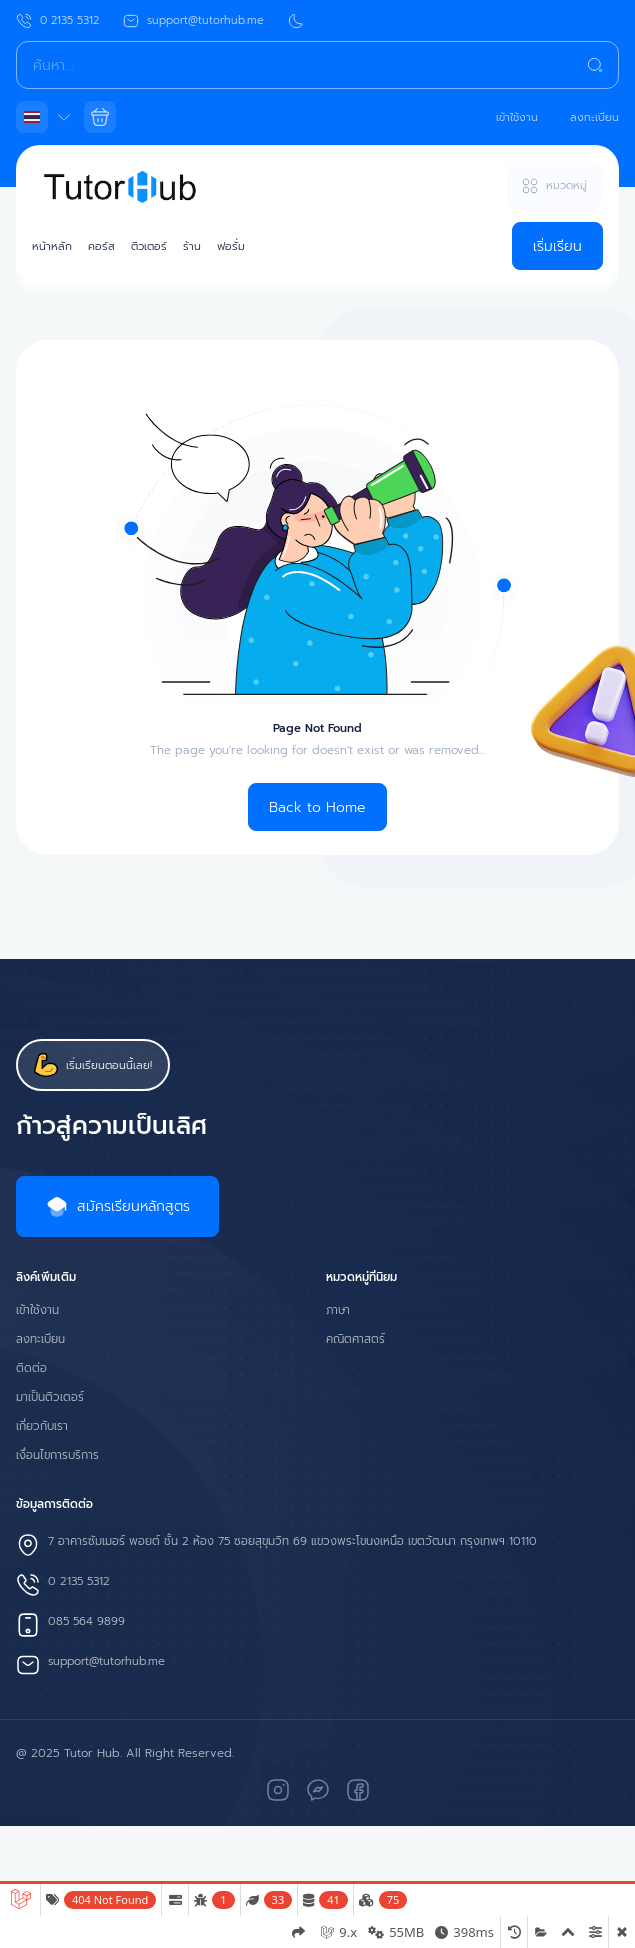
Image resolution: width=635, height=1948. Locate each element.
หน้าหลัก (52, 246)
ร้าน (192, 246)
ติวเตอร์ (149, 246)
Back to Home (317, 807)
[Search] (317, 65)
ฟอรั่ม (231, 246)
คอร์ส (101, 246)
